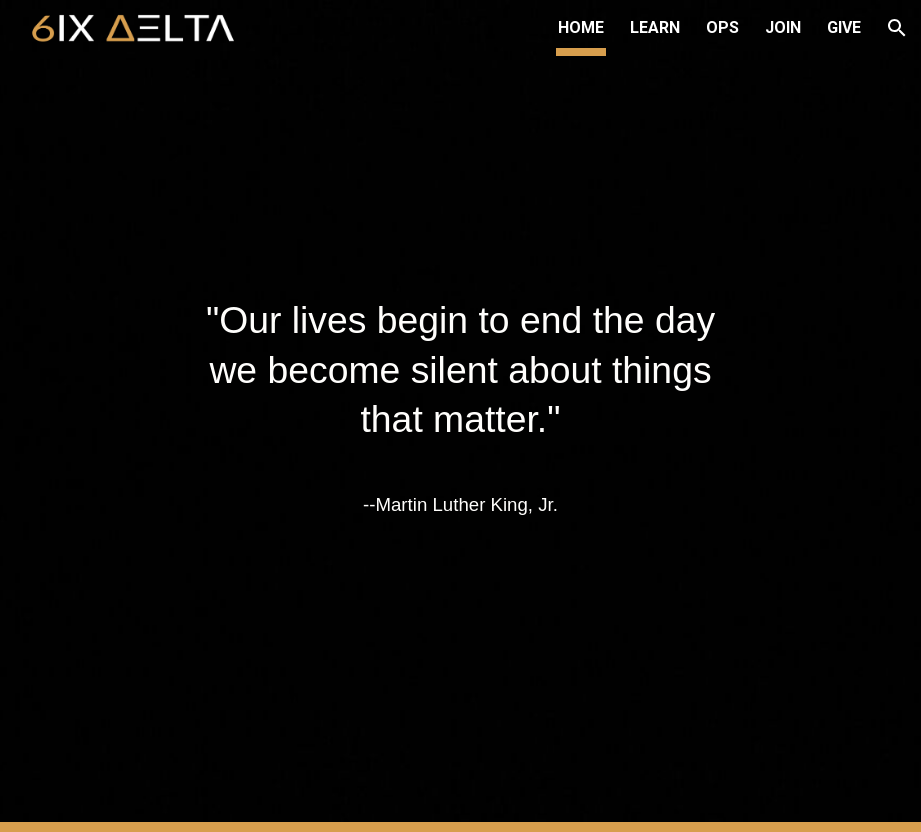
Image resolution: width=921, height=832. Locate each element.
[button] (897, 28)
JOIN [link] (783, 27)
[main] (460, 415)
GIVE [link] (844, 27)
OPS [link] (722, 27)
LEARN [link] (655, 27)
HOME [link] (581, 27)
